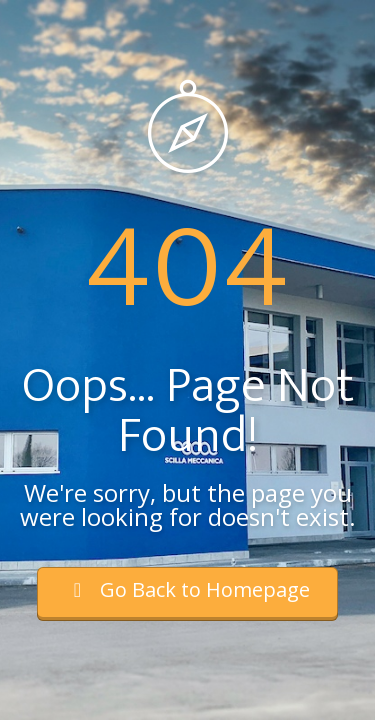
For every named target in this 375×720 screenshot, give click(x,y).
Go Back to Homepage (187, 589)
